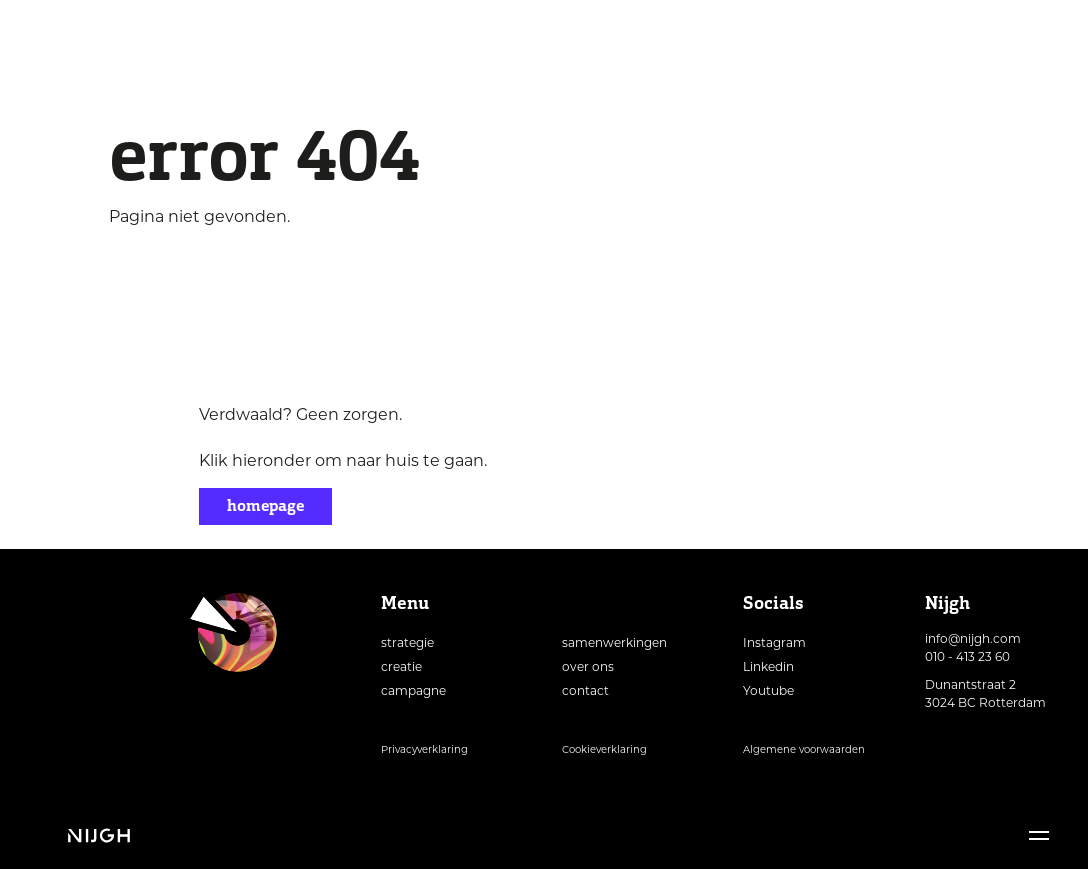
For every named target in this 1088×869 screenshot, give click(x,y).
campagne (413, 690)
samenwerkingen (614, 642)
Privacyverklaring (424, 749)
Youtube (768, 690)
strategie (407, 642)
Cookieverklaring (604, 749)
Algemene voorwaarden (804, 749)
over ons (588, 666)
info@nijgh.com (973, 638)
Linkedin (768, 666)
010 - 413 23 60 (967, 656)
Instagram (774, 642)
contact (585, 690)
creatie (401, 666)
